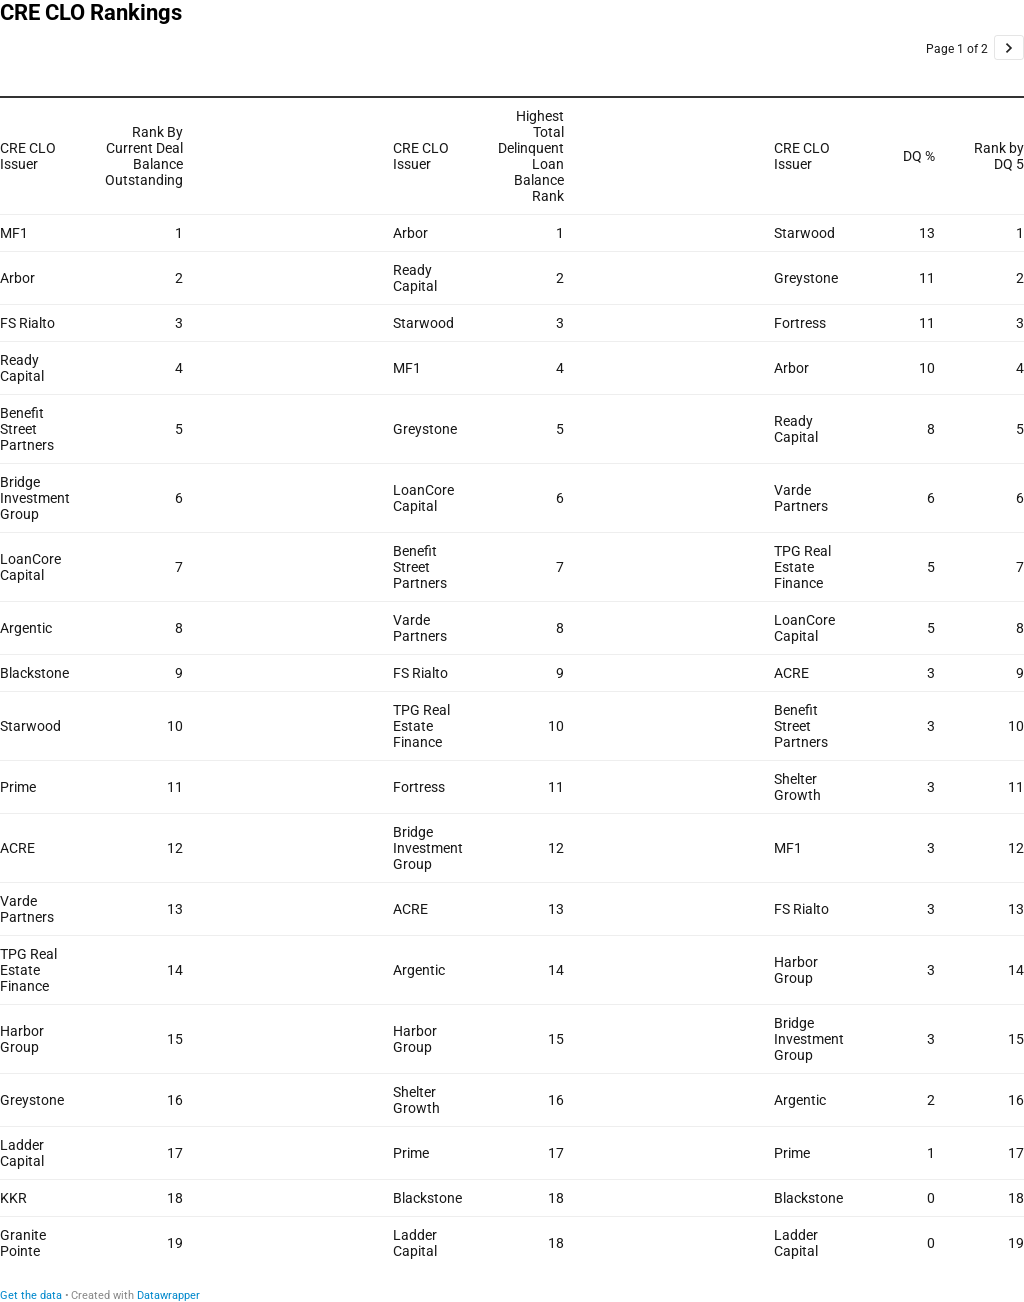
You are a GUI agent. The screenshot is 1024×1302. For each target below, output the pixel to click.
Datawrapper (168, 1295)
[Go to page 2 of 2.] (1009, 47)
